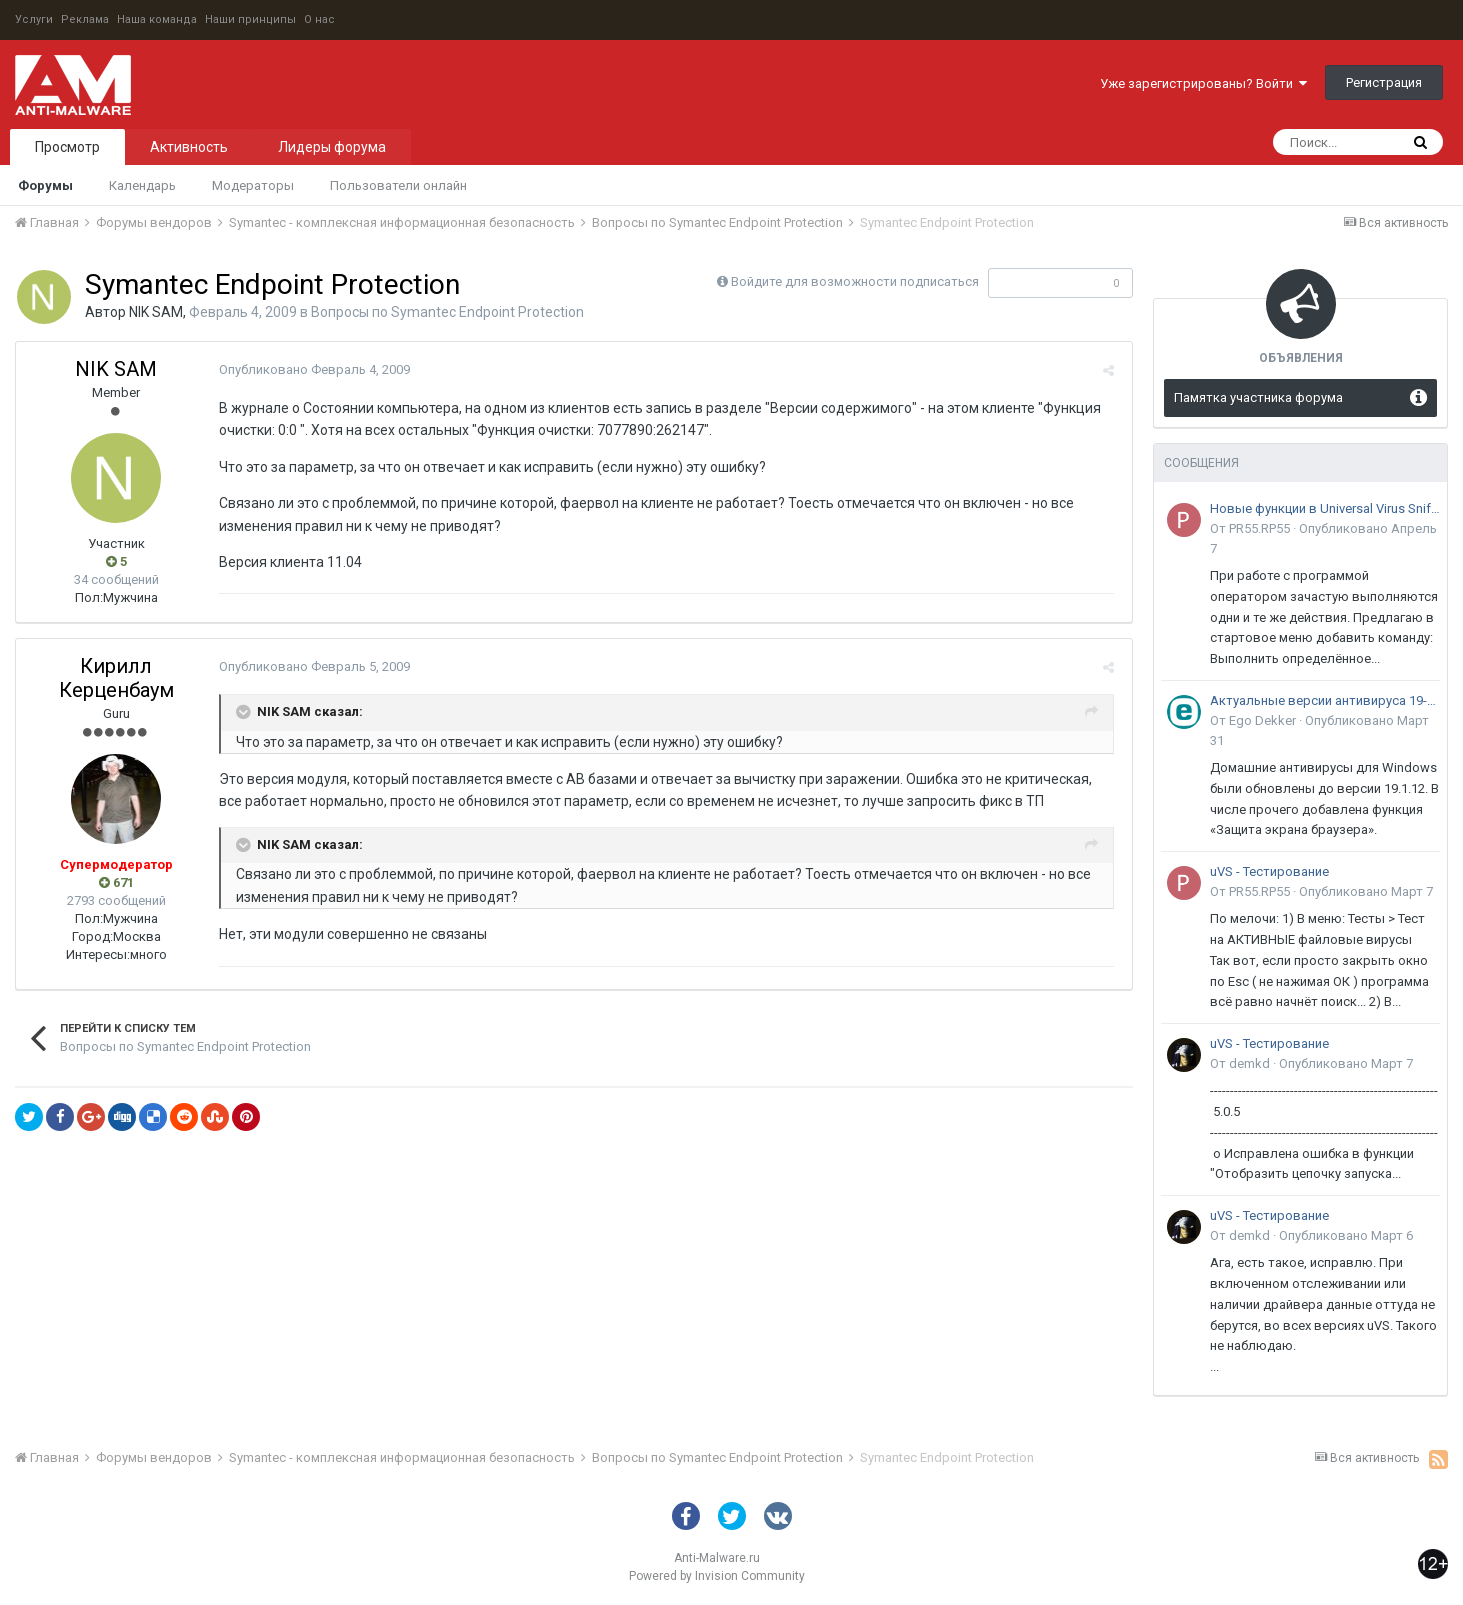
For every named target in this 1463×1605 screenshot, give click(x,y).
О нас (319, 19)
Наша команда (157, 19)
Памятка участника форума (1258, 397)
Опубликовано (311, 369)
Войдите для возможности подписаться (855, 281)
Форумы (45, 185)
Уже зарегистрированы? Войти (1203, 83)
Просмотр (67, 147)
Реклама (85, 19)
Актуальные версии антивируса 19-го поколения (1325, 700)
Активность (189, 147)
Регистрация (1384, 82)
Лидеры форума (332, 147)
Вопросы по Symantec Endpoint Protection (447, 312)
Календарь (142, 185)
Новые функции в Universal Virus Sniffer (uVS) (1325, 508)
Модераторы (253, 185)
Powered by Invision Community (717, 1576)
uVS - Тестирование (1269, 871)
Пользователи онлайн (398, 185)
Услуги (34, 19)
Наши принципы (250, 19)
